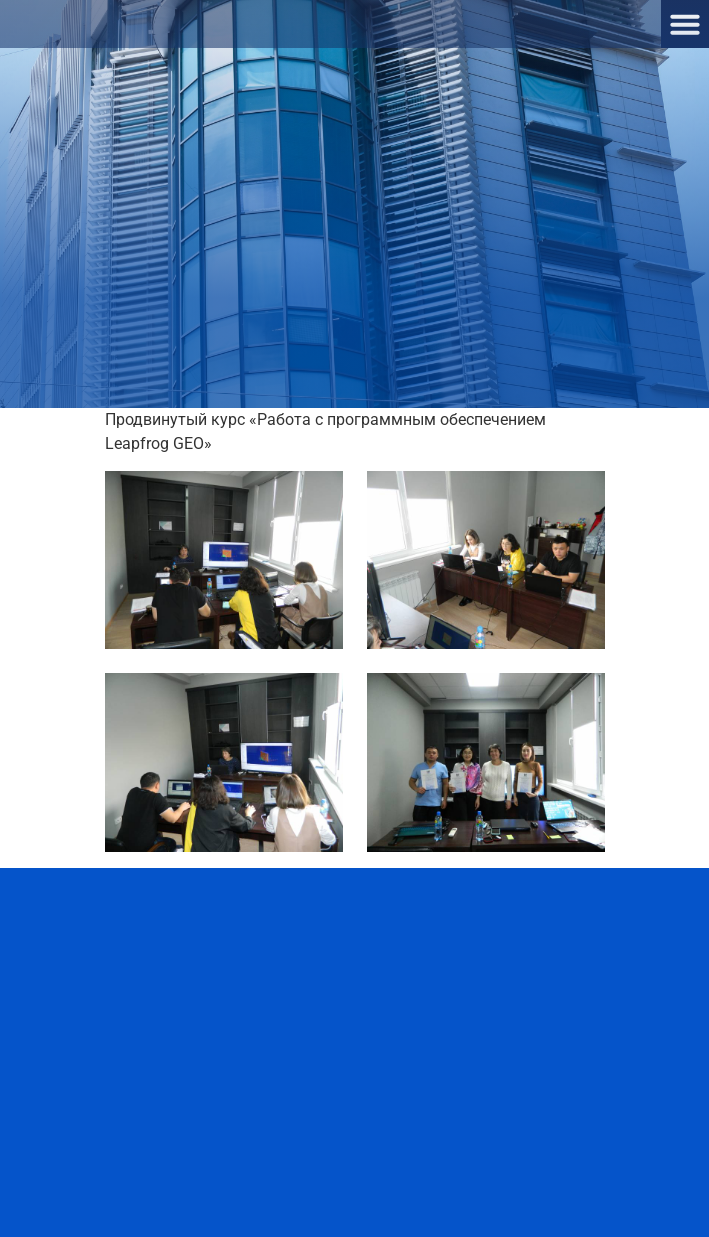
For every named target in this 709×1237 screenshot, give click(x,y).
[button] (685, 24)
